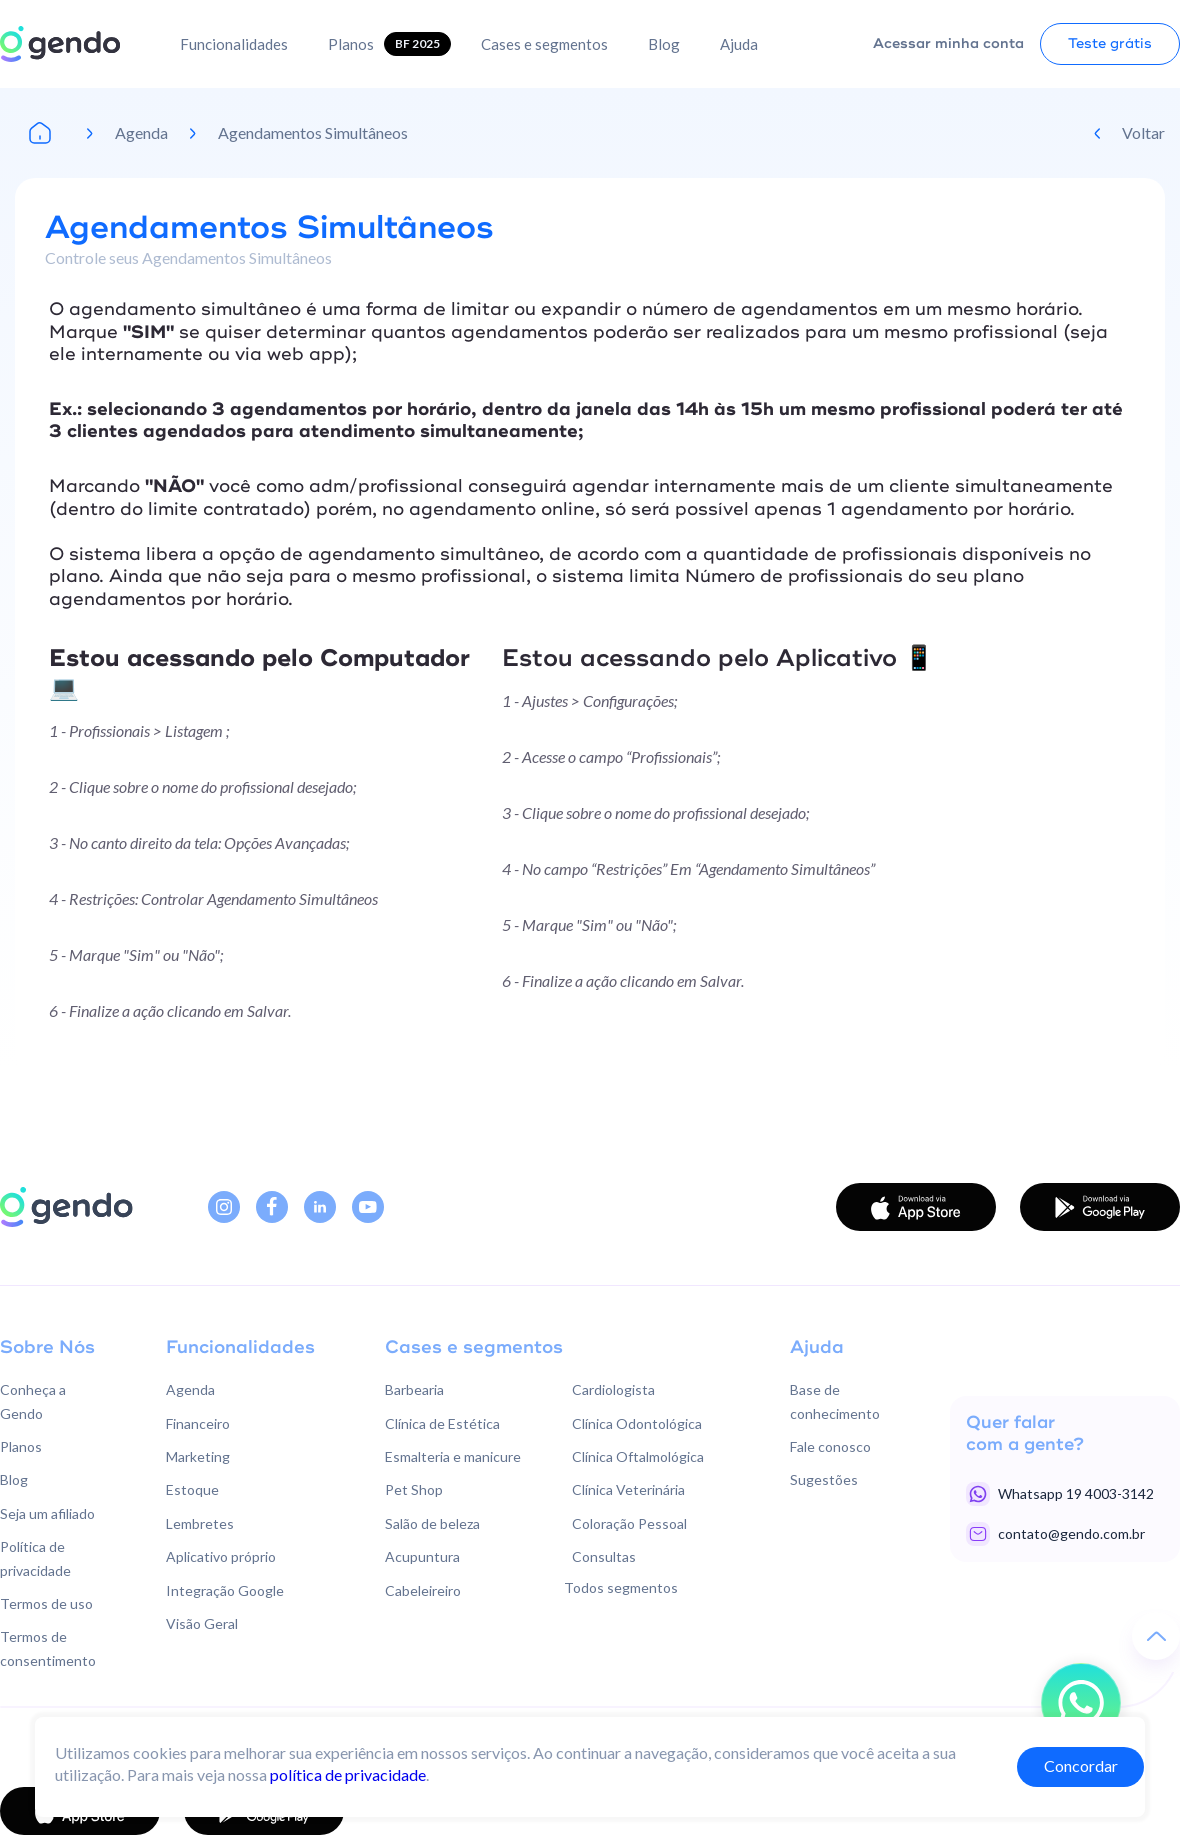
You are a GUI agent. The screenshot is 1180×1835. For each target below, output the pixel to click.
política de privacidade (348, 1774)
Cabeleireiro (423, 1590)
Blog (664, 44)
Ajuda (739, 44)
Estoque (192, 1489)
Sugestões (824, 1479)
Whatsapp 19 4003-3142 (1076, 1493)
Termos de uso (46, 1603)
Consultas (604, 1556)
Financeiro (198, 1423)
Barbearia (414, 1389)
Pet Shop (414, 1489)
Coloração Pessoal (629, 1523)
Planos (351, 44)
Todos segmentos (621, 1587)
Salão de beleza (432, 1523)
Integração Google (225, 1590)
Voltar (1143, 132)
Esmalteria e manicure (453, 1456)
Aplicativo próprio (221, 1556)
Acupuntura (422, 1556)
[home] (60, 44)
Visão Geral (202, 1623)
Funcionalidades (234, 44)
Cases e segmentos (544, 44)
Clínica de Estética (442, 1423)
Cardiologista (613, 1389)
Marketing (198, 1456)
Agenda (141, 132)
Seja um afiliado (47, 1513)
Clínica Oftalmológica (638, 1456)
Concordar (1081, 1765)
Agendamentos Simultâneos (313, 132)
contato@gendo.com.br (1071, 1533)
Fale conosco (830, 1446)
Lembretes (200, 1523)
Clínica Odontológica (637, 1423)
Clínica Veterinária (628, 1489)
